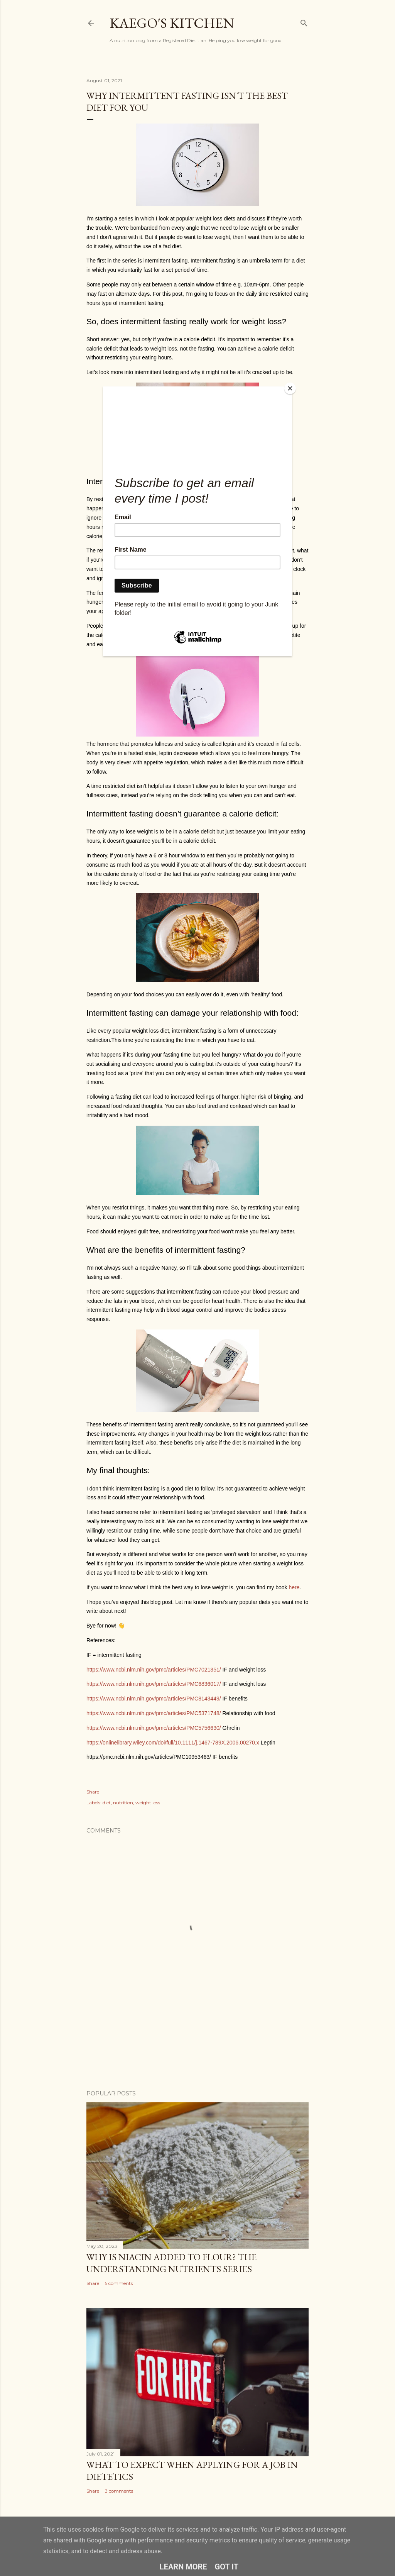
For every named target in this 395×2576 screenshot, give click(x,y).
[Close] (290, 388)
